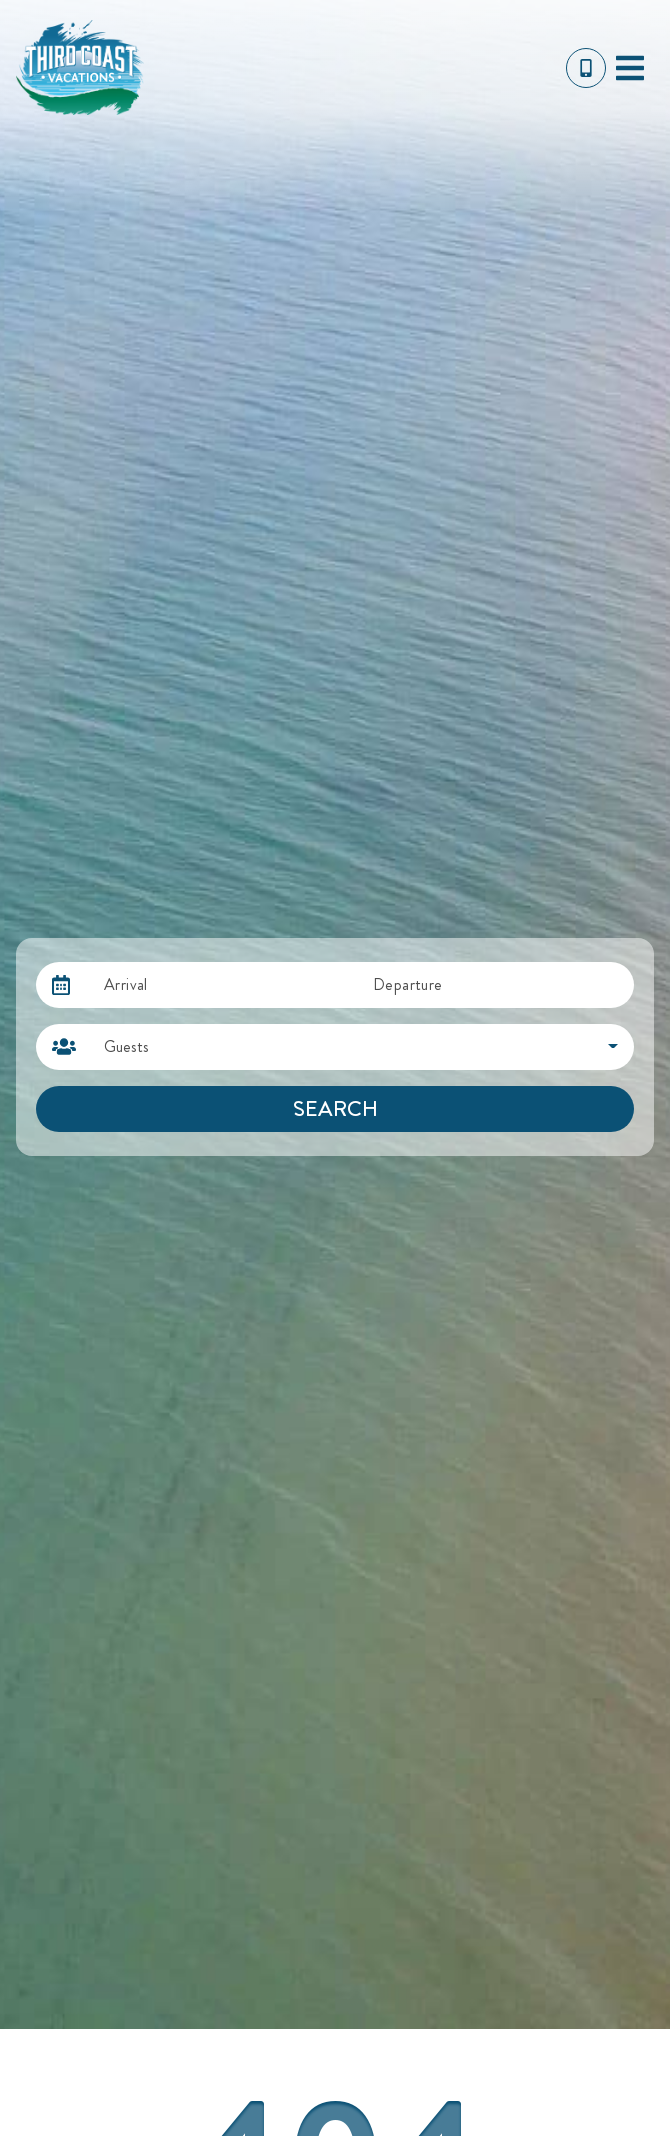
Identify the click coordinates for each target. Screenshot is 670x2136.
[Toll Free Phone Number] (586, 68)
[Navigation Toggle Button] (630, 68)
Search (335, 1108)
